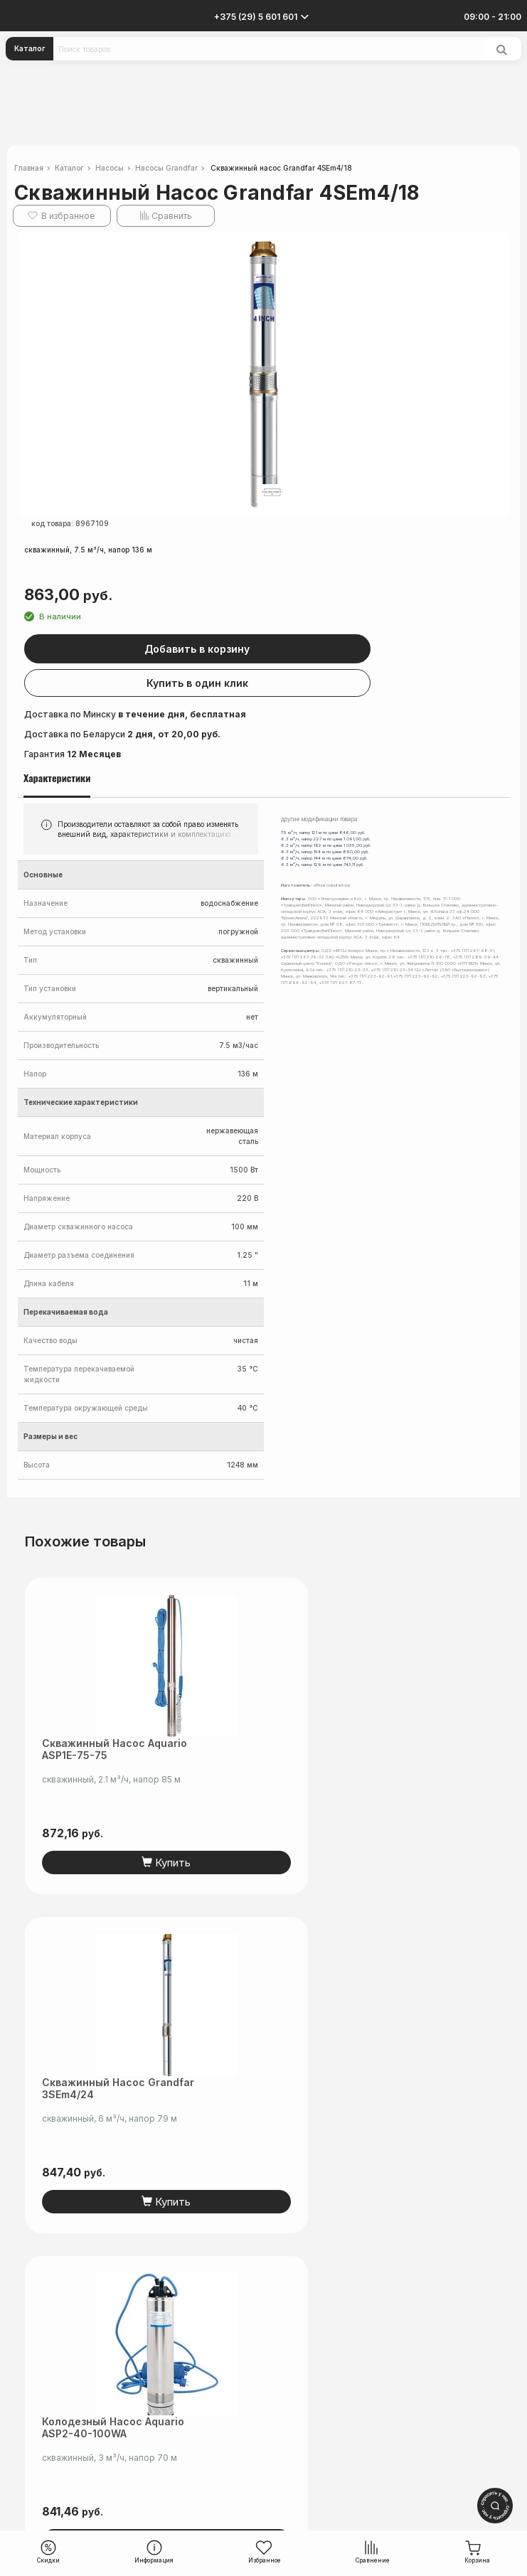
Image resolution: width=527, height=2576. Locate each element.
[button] (496, 245)
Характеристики (56, 778)
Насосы (109, 168)
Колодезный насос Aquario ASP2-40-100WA (113, 2088)
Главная (28, 168)
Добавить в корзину (270, 649)
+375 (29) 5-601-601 (263, 2411)
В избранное (68, 215)
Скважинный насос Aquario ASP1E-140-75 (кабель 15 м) (364, 2088)
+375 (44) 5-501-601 (264, 2419)
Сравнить (171, 215)
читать (305, 2367)
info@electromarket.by (263, 2428)
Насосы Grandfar (166, 168)
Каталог (30, 48)
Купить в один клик (270, 683)
